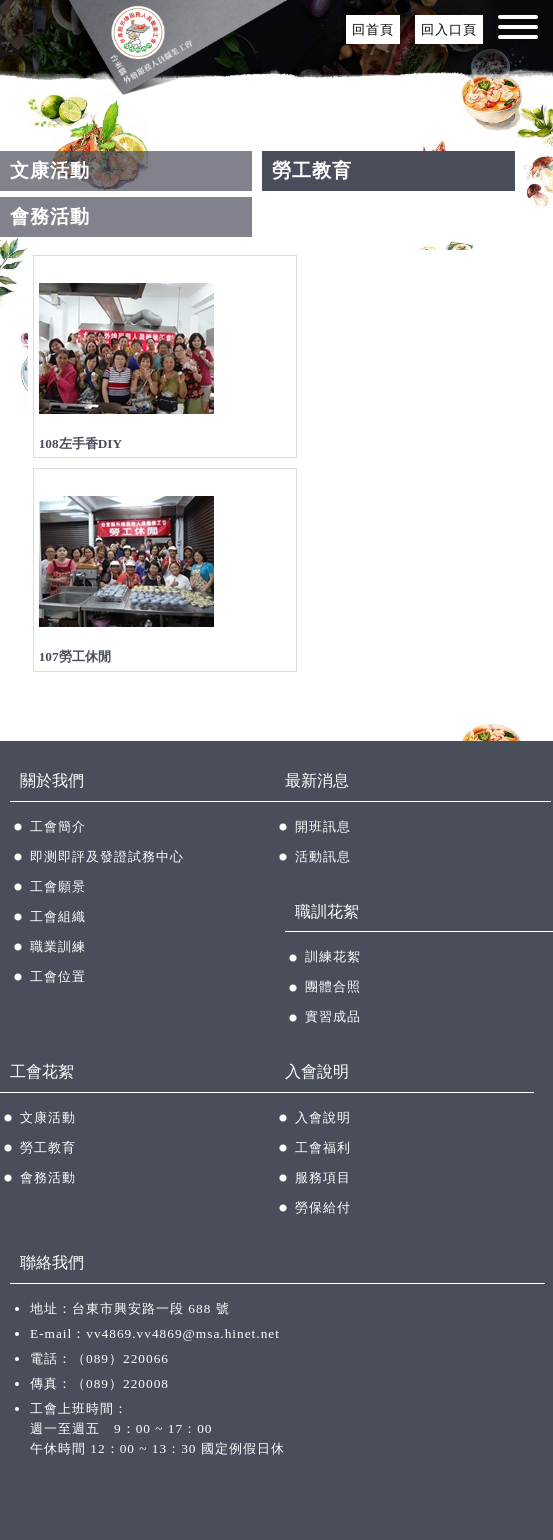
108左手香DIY (80, 443)
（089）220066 (120, 1358)
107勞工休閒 (75, 656)
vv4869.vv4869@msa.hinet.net (183, 1333)
